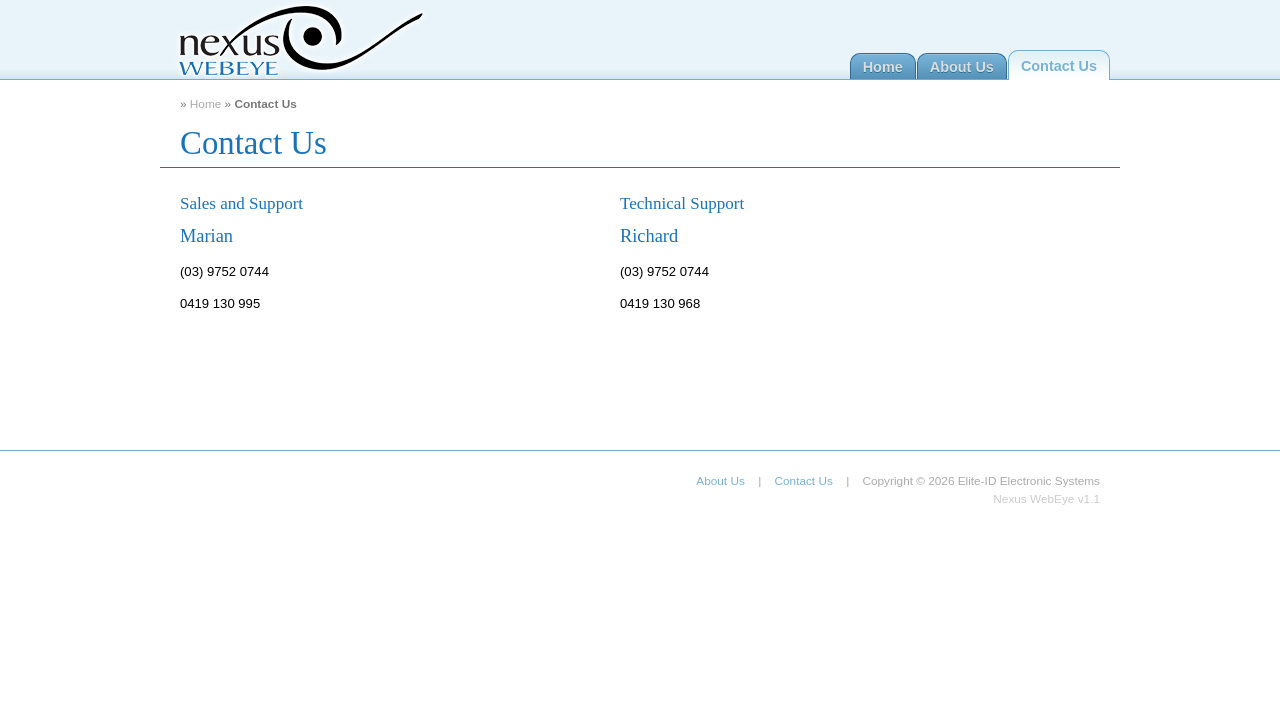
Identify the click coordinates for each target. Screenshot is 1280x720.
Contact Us (1059, 66)
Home (883, 67)
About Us (962, 67)
